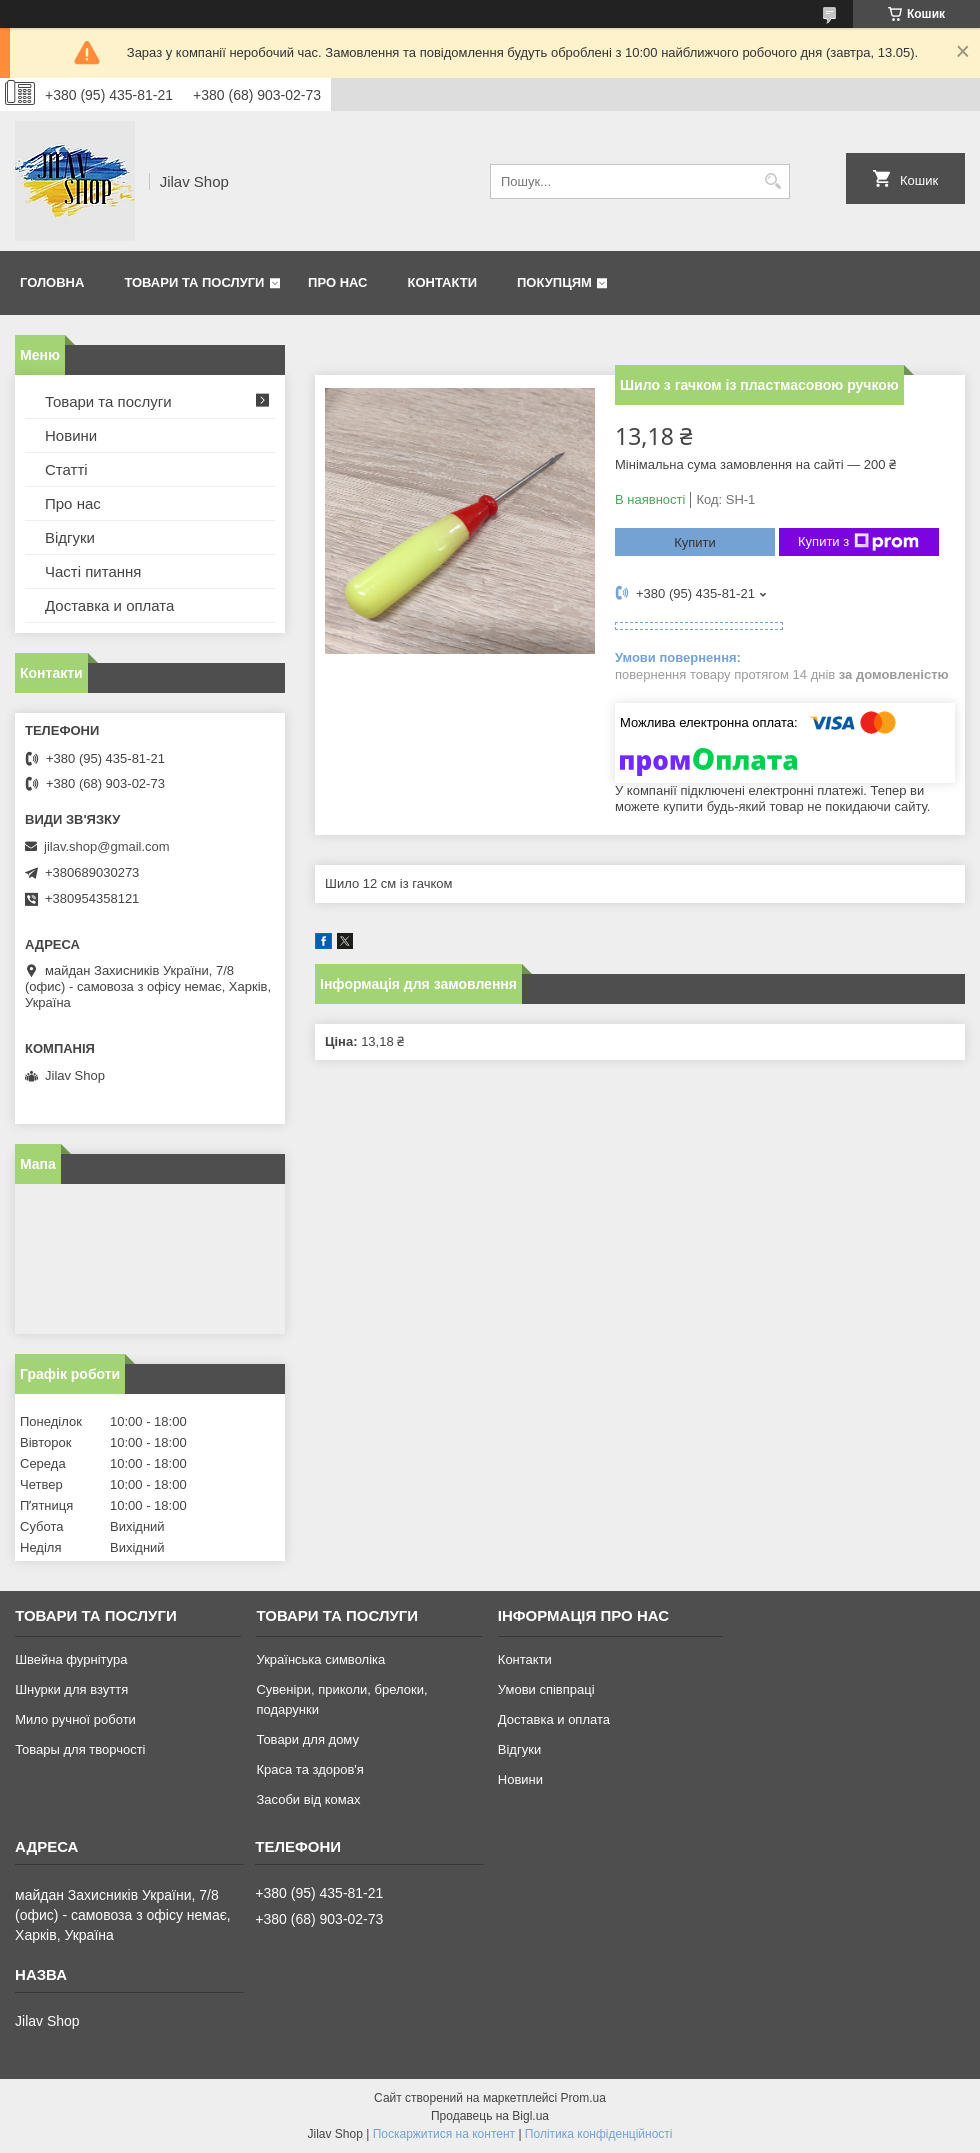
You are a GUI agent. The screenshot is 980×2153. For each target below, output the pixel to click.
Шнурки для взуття (71, 1689)
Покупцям (554, 282)
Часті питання (93, 571)
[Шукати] (772, 181)
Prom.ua (583, 2098)
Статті (66, 469)
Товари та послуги (194, 282)
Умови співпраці (546, 1689)
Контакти (443, 282)
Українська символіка (320, 1659)
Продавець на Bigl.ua (490, 2116)
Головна (52, 282)
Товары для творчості (80, 1749)
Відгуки (70, 537)
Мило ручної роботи (75, 1719)
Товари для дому (307, 1739)
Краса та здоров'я (309, 1769)
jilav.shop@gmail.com (107, 846)
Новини (71, 435)
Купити (695, 542)
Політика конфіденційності (599, 2134)
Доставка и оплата (109, 605)
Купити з (858, 542)
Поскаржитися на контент (444, 2134)
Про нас (337, 282)
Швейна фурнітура (71, 1659)
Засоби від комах (308, 1799)
